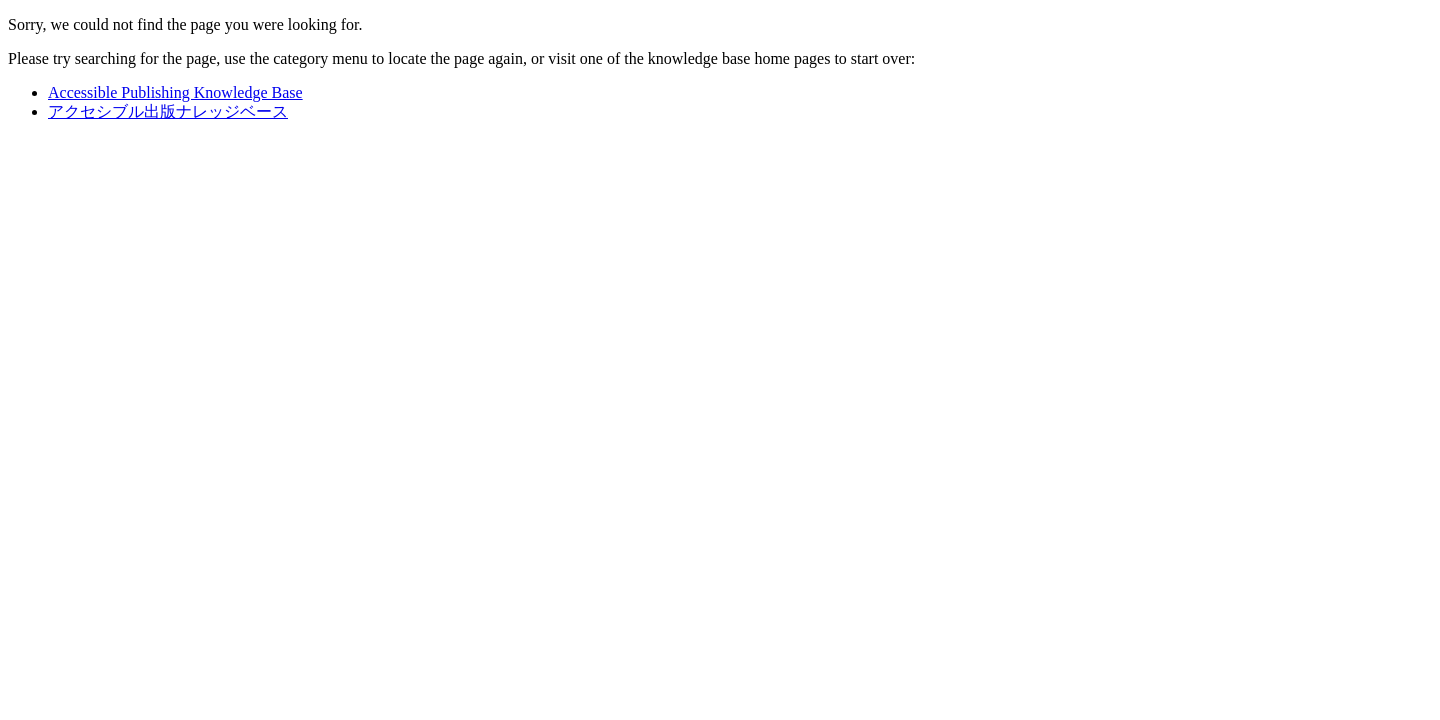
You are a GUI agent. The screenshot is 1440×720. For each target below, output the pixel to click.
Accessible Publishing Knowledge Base (175, 92)
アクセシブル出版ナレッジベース (168, 111)
